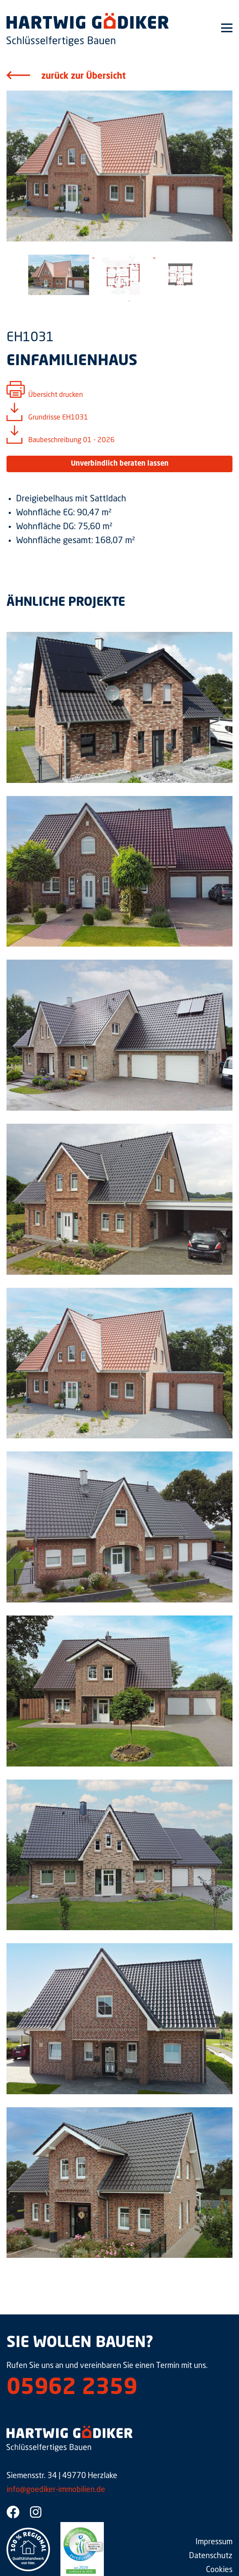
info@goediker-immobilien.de (56, 2490)
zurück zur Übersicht (83, 76)
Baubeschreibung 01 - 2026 (71, 440)
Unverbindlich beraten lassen (120, 463)
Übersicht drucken (55, 395)
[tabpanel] (58, 275)
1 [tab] (129, 301)
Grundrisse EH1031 (58, 417)
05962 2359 (72, 2388)
